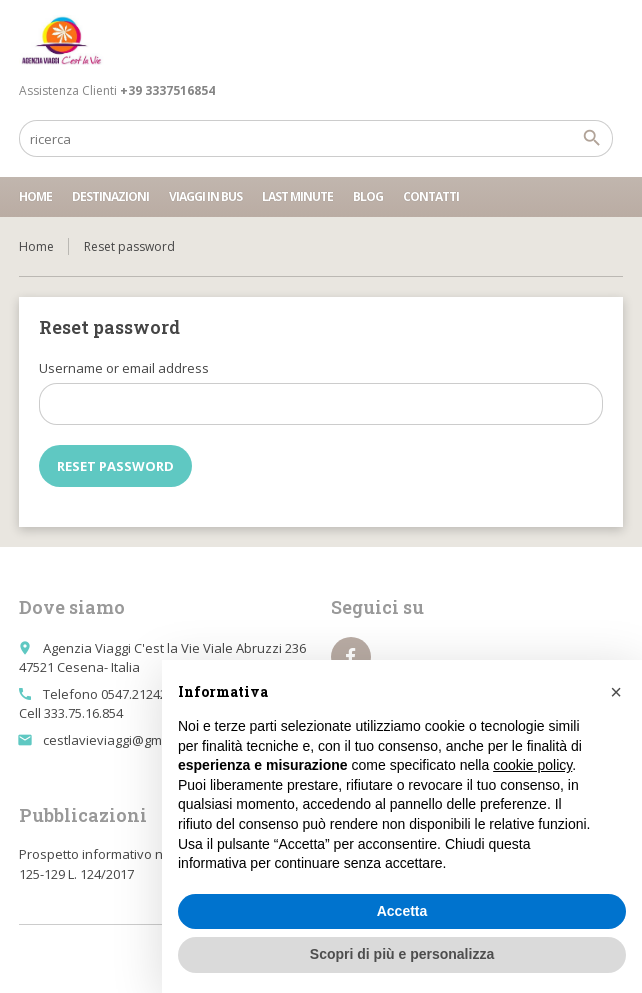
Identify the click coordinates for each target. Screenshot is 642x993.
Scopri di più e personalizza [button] (402, 954)
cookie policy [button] (532, 765)
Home (35, 196)
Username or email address (124, 368)
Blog (368, 196)
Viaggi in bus (205, 196)
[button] (616, 692)
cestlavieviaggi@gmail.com (123, 740)
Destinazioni (110, 196)
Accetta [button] (402, 911)
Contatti (431, 196)
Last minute (297, 196)
